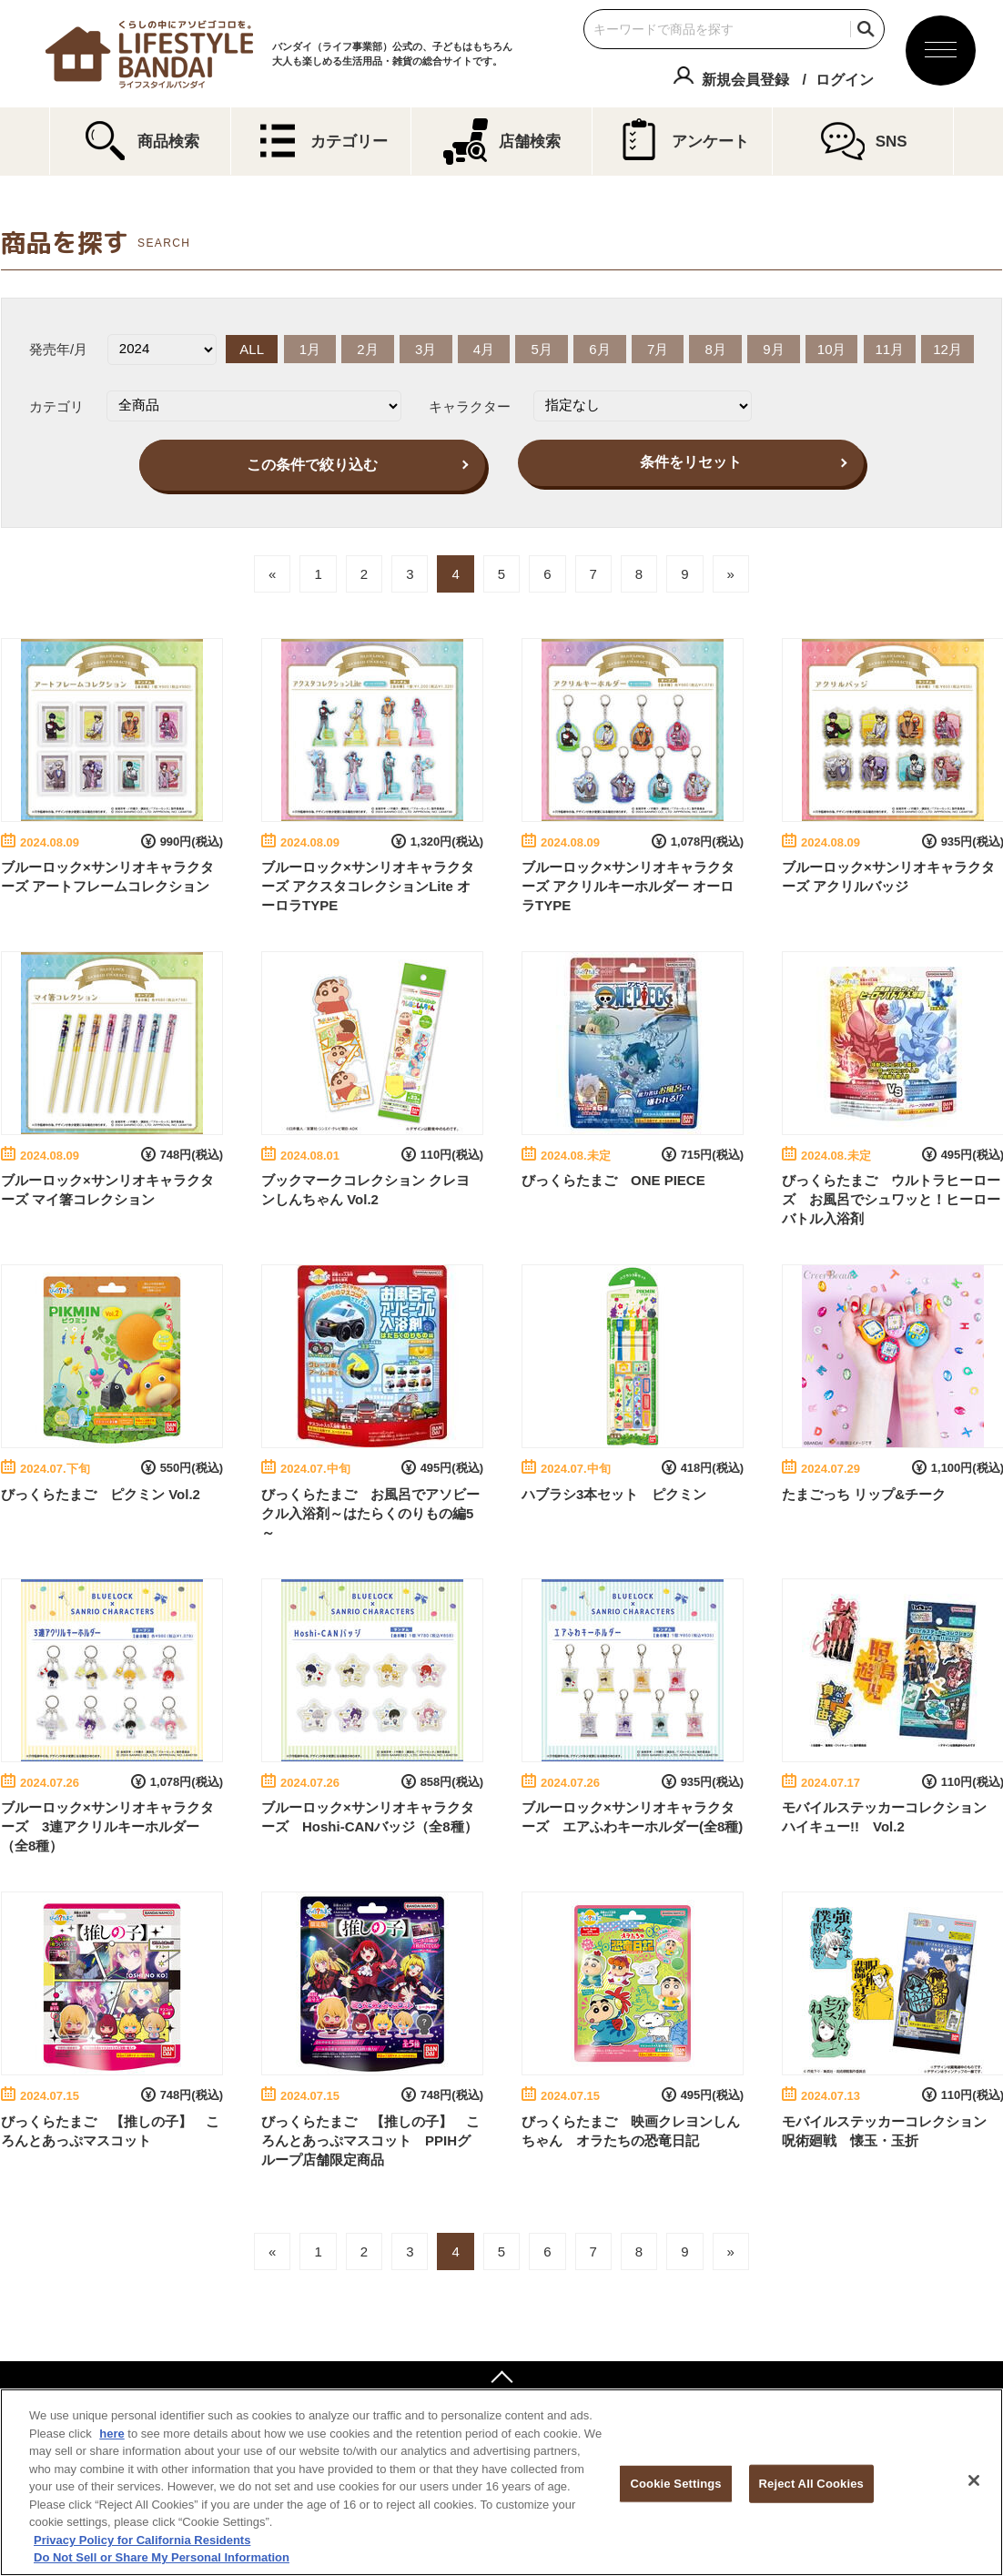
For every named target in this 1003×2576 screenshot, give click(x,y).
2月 (367, 349)
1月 (309, 349)
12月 (947, 349)
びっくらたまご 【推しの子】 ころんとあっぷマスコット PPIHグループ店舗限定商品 (370, 2140)
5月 (541, 349)
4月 (483, 349)
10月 (831, 349)
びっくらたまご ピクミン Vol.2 (100, 1494)
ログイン (845, 79)
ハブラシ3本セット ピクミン (614, 1494)
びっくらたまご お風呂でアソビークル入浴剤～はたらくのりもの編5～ (370, 1513)
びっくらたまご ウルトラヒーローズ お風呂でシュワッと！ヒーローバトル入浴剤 (891, 1199)
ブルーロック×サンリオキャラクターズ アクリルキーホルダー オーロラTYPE (628, 886)
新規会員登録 (745, 79)
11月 (890, 349)
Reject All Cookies (811, 2483)
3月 (425, 349)
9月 (773, 349)
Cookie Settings (676, 2483)
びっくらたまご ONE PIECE (613, 1180)
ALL (251, 349)
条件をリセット (691, 462)
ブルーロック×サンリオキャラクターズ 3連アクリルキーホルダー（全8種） (107, 1826)
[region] (501, 2482)
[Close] (974, 2480)
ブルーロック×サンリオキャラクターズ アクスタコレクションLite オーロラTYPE (367, 886)
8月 (715, 349)
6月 (599, 349)
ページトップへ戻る (501, 2379)
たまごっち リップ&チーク (864, 1494)
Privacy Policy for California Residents (142, 2540)
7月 (657, 349)
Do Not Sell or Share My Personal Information (161, 2557)
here (111, 2433)
